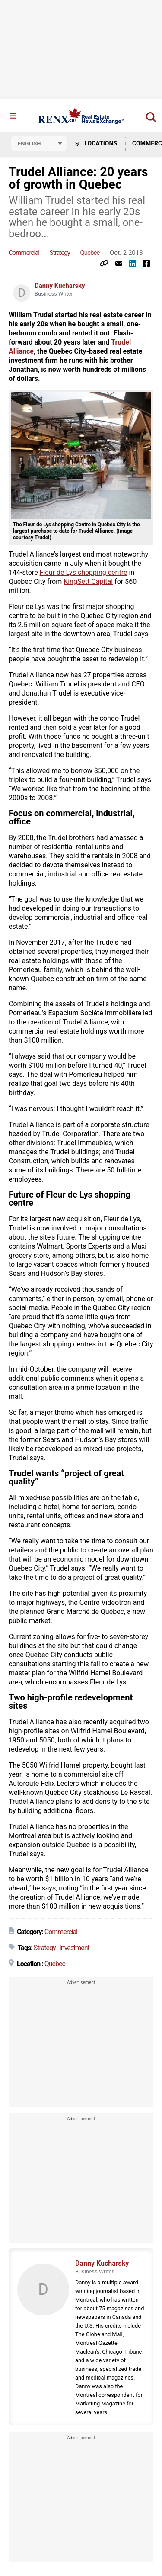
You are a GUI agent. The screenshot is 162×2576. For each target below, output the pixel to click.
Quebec (89, 253)
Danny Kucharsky (60, 285)
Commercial (24, 253)
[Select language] (39, 143)
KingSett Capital (88, 581)
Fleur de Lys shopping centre (83, 572)
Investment (74, 1948)
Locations (96, 143)
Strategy (60, 253)
